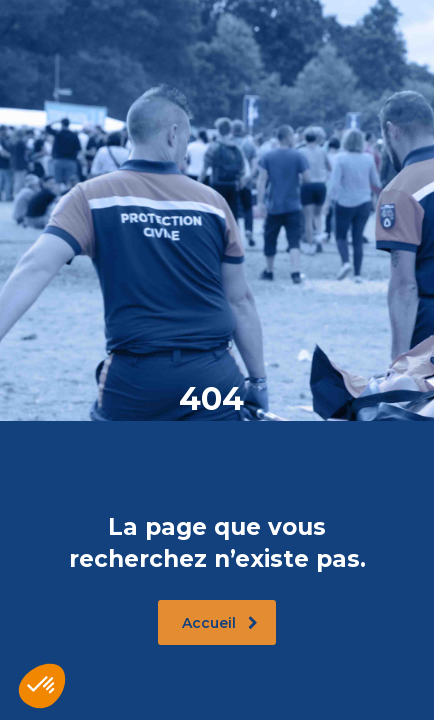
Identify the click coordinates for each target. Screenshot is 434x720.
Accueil (220, 623)
